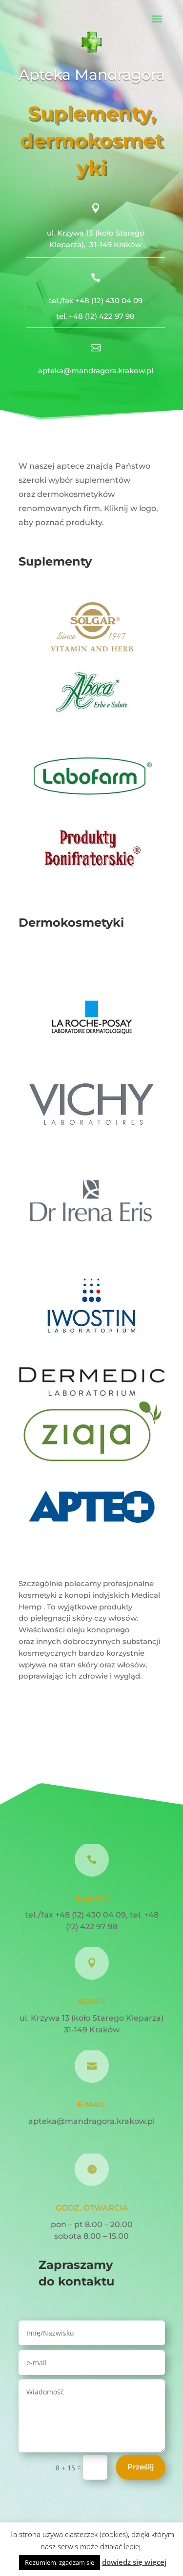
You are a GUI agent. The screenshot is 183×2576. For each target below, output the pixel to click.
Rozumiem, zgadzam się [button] (59, 2562)
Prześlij (140, 2466)
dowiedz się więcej (134, 2562)
